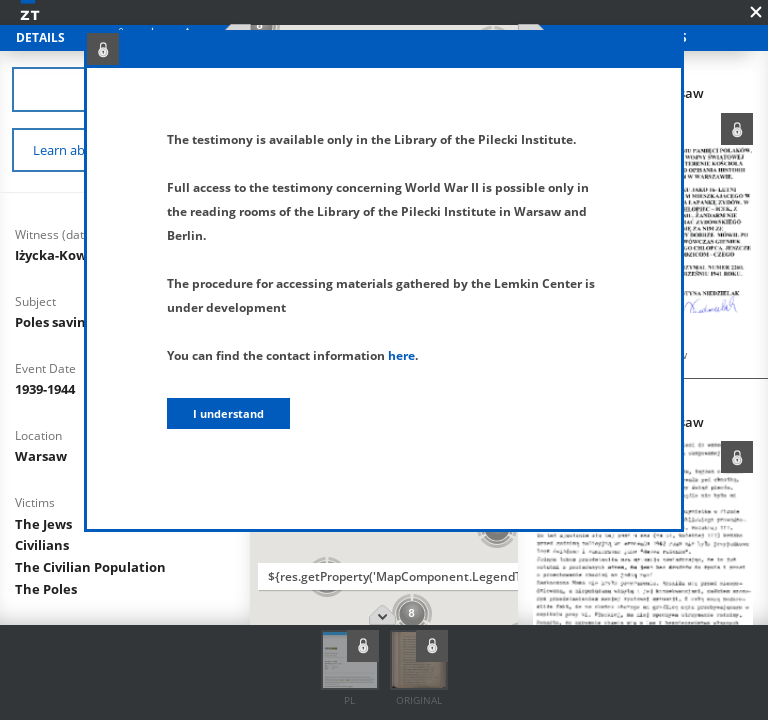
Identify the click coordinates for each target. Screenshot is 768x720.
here (401, 355)
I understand (228, 413)
